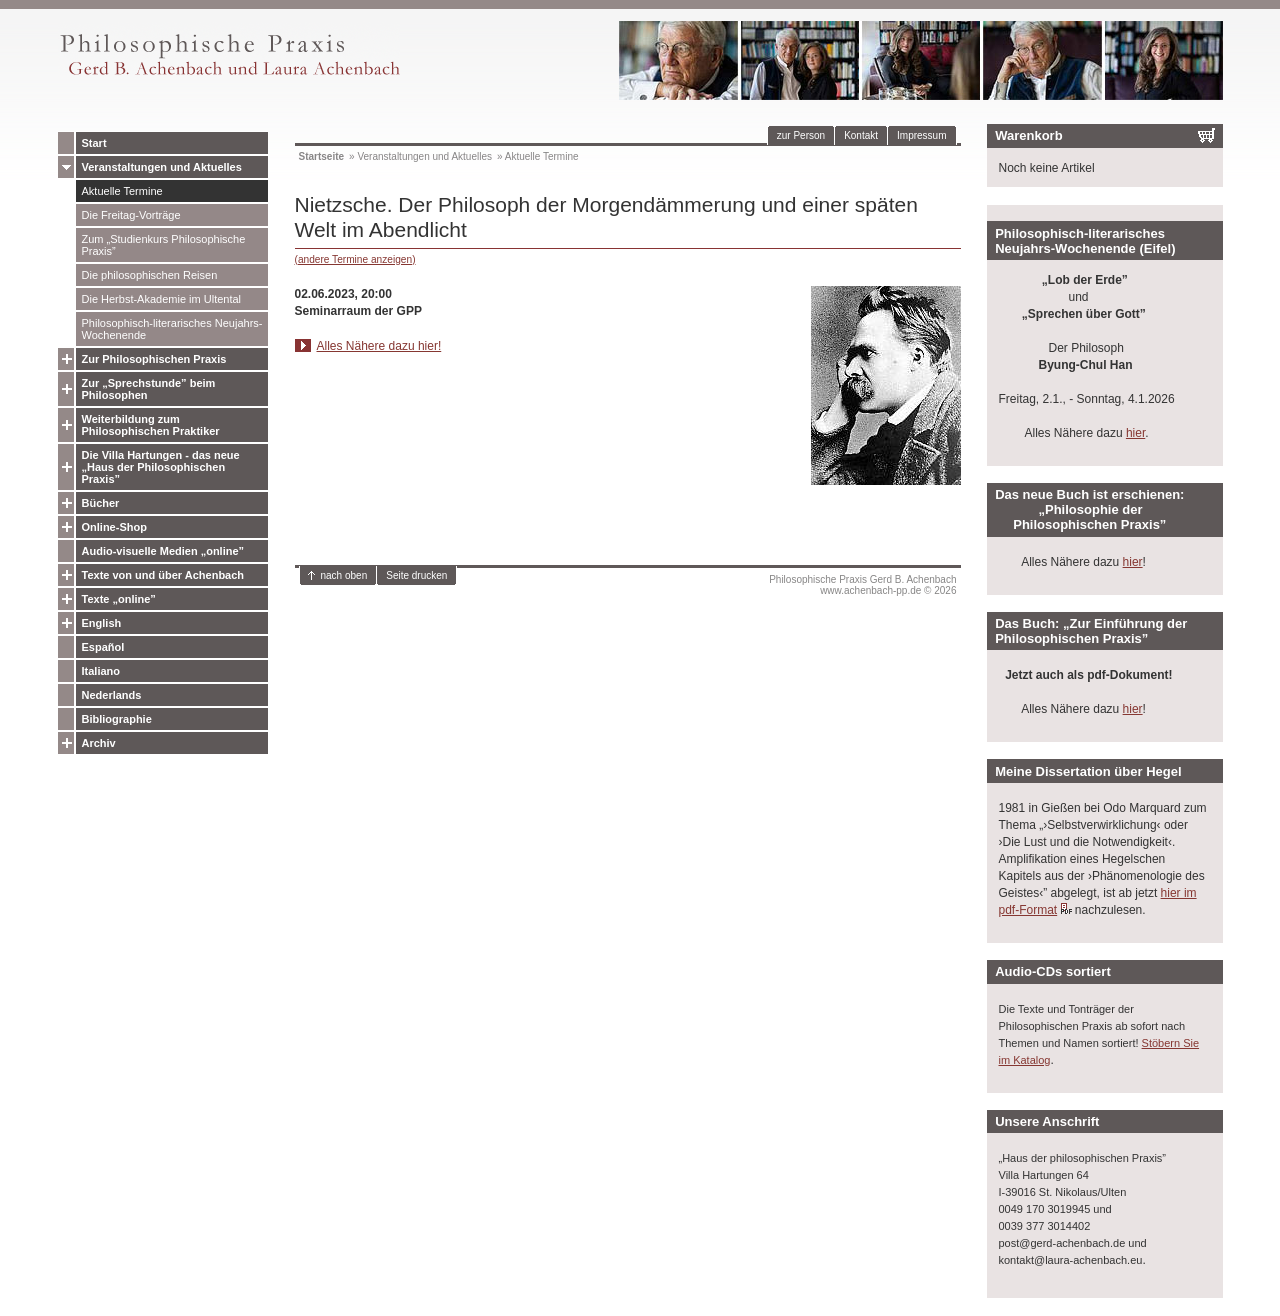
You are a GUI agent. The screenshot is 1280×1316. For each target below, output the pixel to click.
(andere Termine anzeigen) (355, 259)
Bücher (101, 503)
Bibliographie (117, 719)
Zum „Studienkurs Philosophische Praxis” (164, 245)
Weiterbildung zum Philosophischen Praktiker (151, 425)
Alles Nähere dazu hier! (379, 346)
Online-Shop (114, 527)
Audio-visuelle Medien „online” (163, 551)
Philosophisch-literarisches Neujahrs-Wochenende (172, 329)
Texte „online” (119, 599)
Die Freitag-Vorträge (131, 215)
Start (94, 143)
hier (1135, 433)
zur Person (801, 135)
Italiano (101, 671)
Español (103, 647)
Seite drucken (416, 575)
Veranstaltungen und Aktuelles (162, 167)
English (102, 623)
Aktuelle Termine (122, 191)
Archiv (99, 743)
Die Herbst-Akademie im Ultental (162, 299)
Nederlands (112, 695)
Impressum (921, 135)
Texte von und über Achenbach (163, 575)
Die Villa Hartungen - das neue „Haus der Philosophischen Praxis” (161, 467)
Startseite (322, 156)
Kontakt (861, 135)
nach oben (344, 575)
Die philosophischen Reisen (150, 275)
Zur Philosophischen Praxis (154, 359)
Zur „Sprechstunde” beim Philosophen (149, 389)
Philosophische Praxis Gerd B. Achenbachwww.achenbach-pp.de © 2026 (862, 585)
